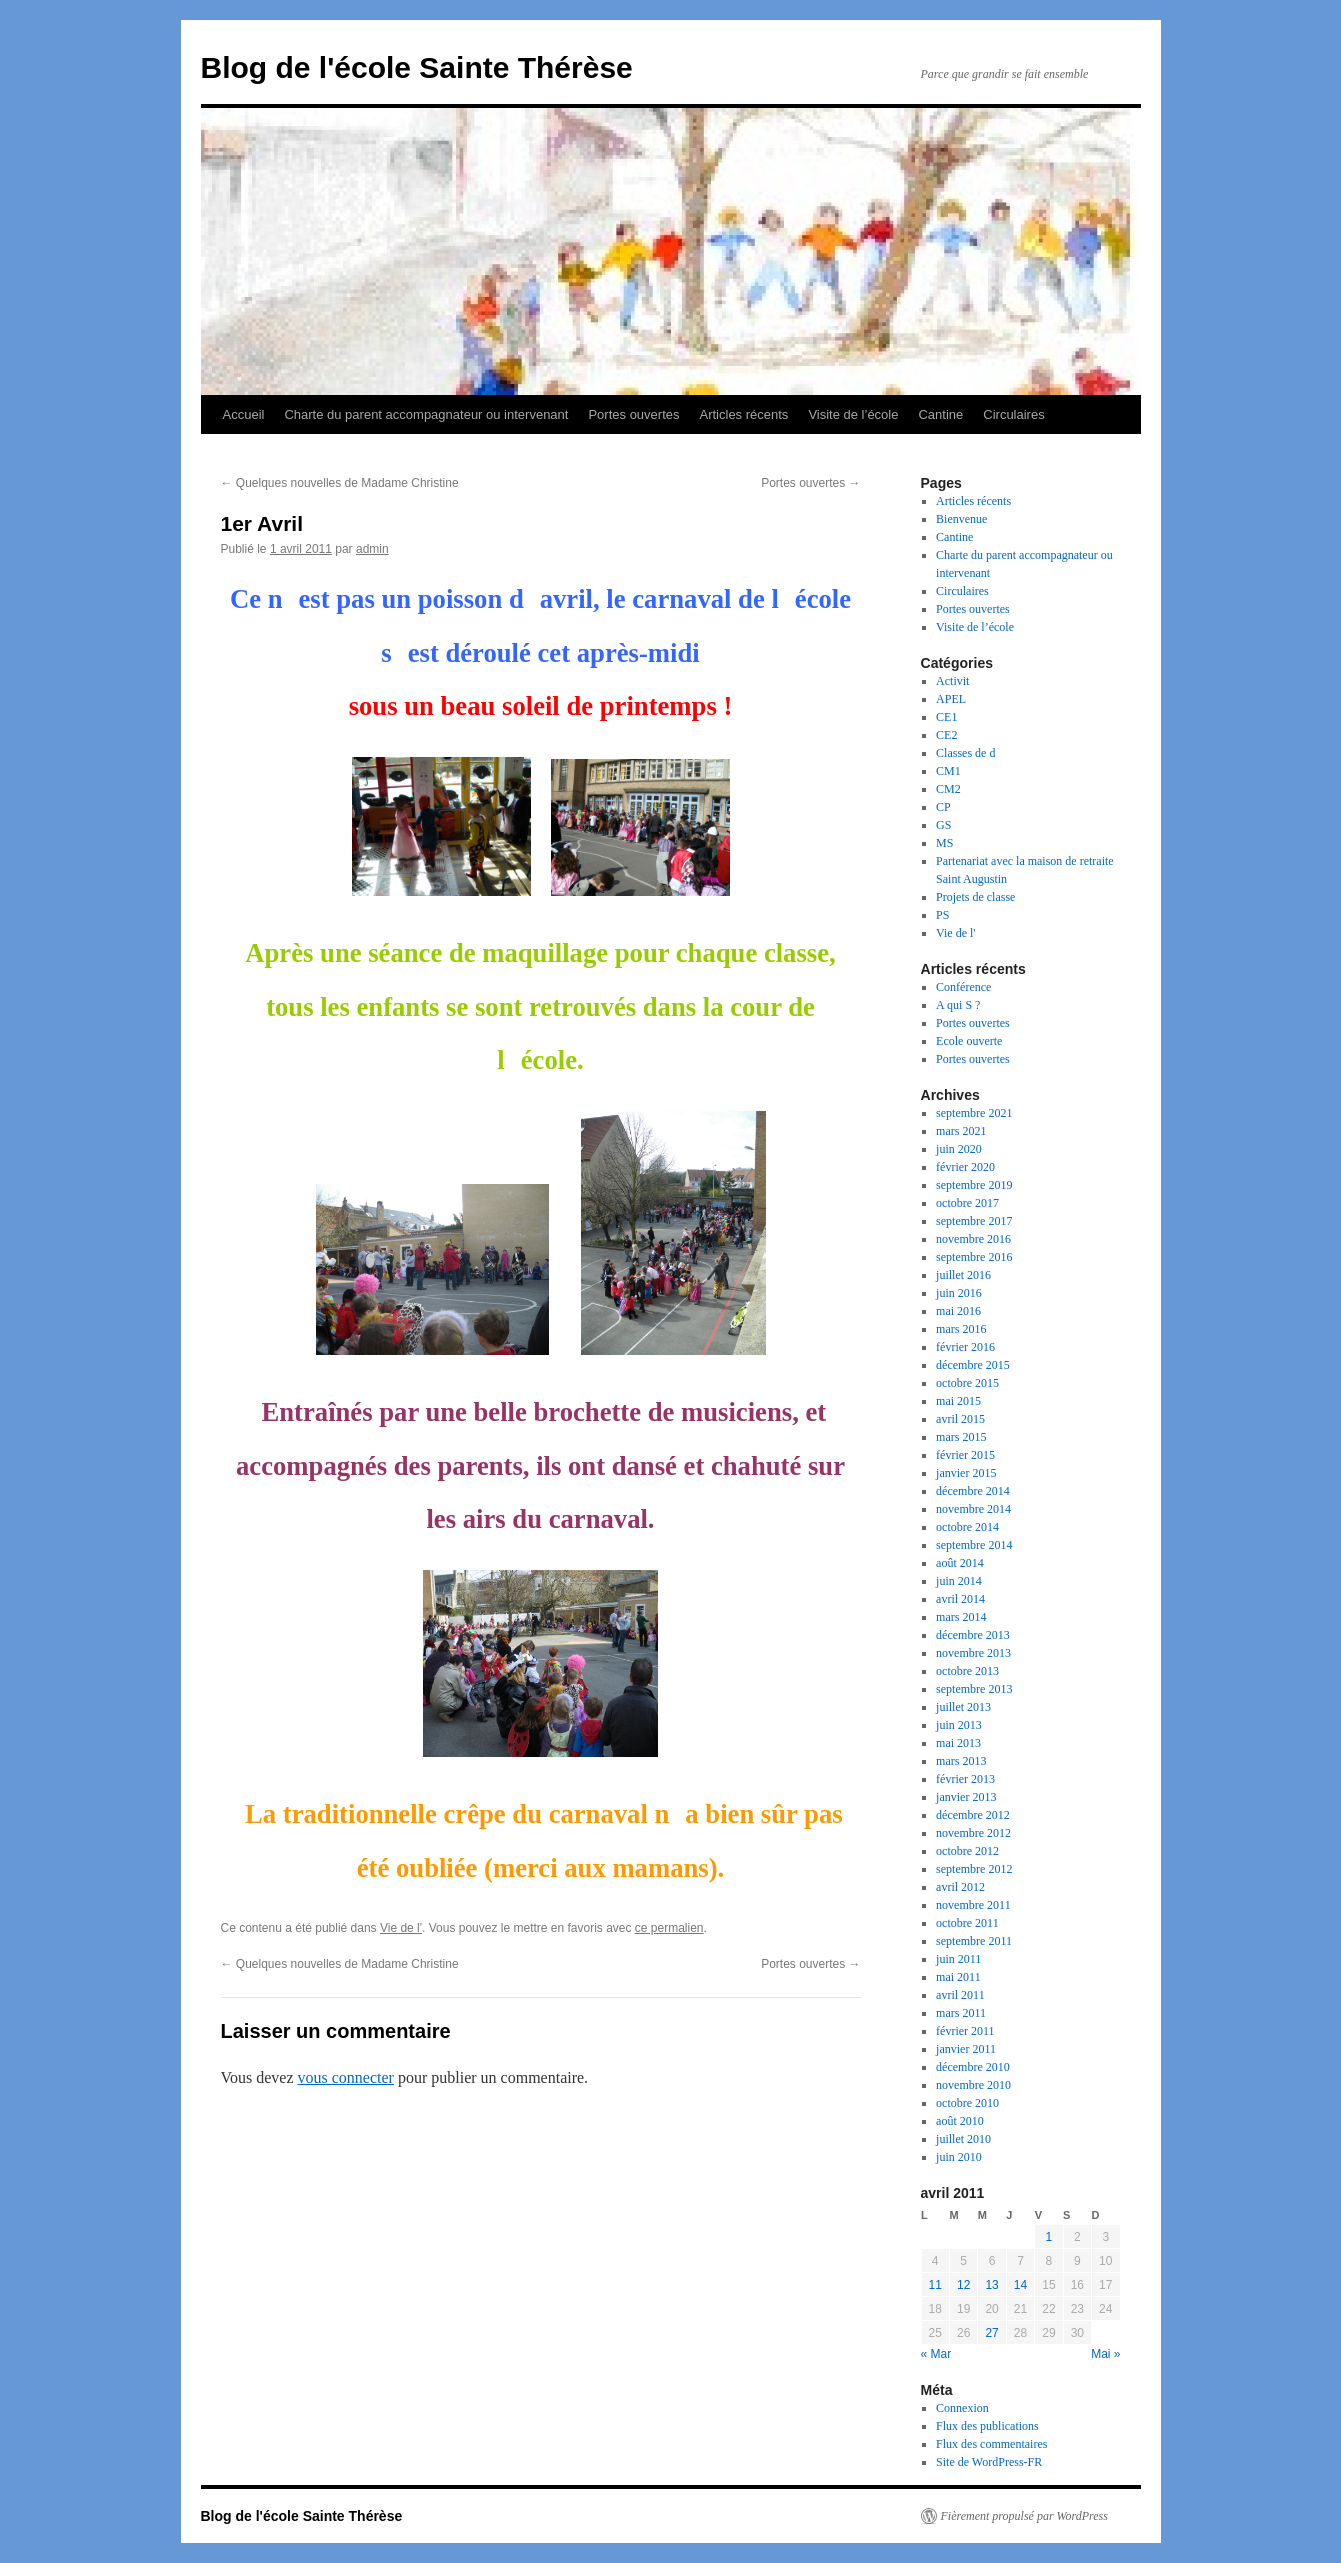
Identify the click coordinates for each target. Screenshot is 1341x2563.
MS (944, 843)
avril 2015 (960, 1419)
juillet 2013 (963, 1707)
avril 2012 (960, 1887)
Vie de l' (401, 1928)
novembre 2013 (973, 1653)
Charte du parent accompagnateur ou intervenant (426, 414)
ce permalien (669, 1928)
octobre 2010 (967, 2103)
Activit (952, 681)
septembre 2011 (974, 1941)
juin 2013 (959, 1725)
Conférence (963, 987)
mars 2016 (961, 1329)
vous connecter (346, 2077)
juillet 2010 (963, 2139)
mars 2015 (961, 1437)
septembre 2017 (974, 1221)
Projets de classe (975, 897)
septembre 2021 (974, 1113)
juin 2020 (959, 1149)
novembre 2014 (973, 1509)
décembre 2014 (973, 1491)
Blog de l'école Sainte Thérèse (417, 67)
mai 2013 (958, 1743)
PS (942, 915)
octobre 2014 (967, 1527)
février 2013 (965, 1779)
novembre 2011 (973, 1905)
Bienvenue (961, 519)
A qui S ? (958, 1005)
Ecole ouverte (969, 1041)
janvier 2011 (966, 2049)
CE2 (946, 735)
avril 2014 (960, 1599)
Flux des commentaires (991, 2444)
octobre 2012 (967, 1851)
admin (372, 549)
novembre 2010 (973, 2085)
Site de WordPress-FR (989, 2462)
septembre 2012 (974, 1869)
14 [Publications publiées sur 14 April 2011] (1020, 2285)
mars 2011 (961, 2013)
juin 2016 (959, 1293)
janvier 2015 (966, 1473)
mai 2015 (958, 1401)
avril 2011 (960, 1995)
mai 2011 (958, 1977)
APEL (951, 699)
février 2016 (965, 1347)
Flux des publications (987, 2426)
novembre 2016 (973, 1239)
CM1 (948, 771)
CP (943, 807)
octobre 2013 (967, 1671)
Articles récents (744, 414)
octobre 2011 (967, 1923)
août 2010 (960, 2121)
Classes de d (965, 753)
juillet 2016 (963, 1275)
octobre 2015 (967, 1383)
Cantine (940, 414)
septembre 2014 (974, 1545)
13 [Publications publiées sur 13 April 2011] (991, 2285)
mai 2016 (958, 1311)
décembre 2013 (973, 1635)
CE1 (946, 717)
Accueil (244, 414)
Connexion (962, 2408)
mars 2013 (961, 1761)
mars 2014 (961, 1617)
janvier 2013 (966, 1797)
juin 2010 (959, 2157)
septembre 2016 (974, 1257)
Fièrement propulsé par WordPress (1024, 2516)
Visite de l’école (853, 414)
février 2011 (965, 2031)
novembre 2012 (973, 1833)
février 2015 (965, 1455)
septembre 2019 (974, 1185)
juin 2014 (959, 1581)
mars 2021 (961, 1131)
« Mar (936, 2354)
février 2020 (965, 1167)
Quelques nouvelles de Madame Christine (340, 483)
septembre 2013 (974, 1689)
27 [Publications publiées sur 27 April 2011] (991, 2333)
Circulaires (1013, 414)
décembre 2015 (973, 1365)
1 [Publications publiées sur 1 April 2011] (1049, 2237)
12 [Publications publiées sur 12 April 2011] (963, 2285)
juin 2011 (958, 1959)
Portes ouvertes (633, 414)
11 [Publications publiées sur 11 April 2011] (935, 2285)
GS (943, 825)
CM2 (948, 789)
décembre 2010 (973, 2067)
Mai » (1105, 2354)
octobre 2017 (967, 1203)
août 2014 (960, 1563)
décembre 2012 (973, 1815)
